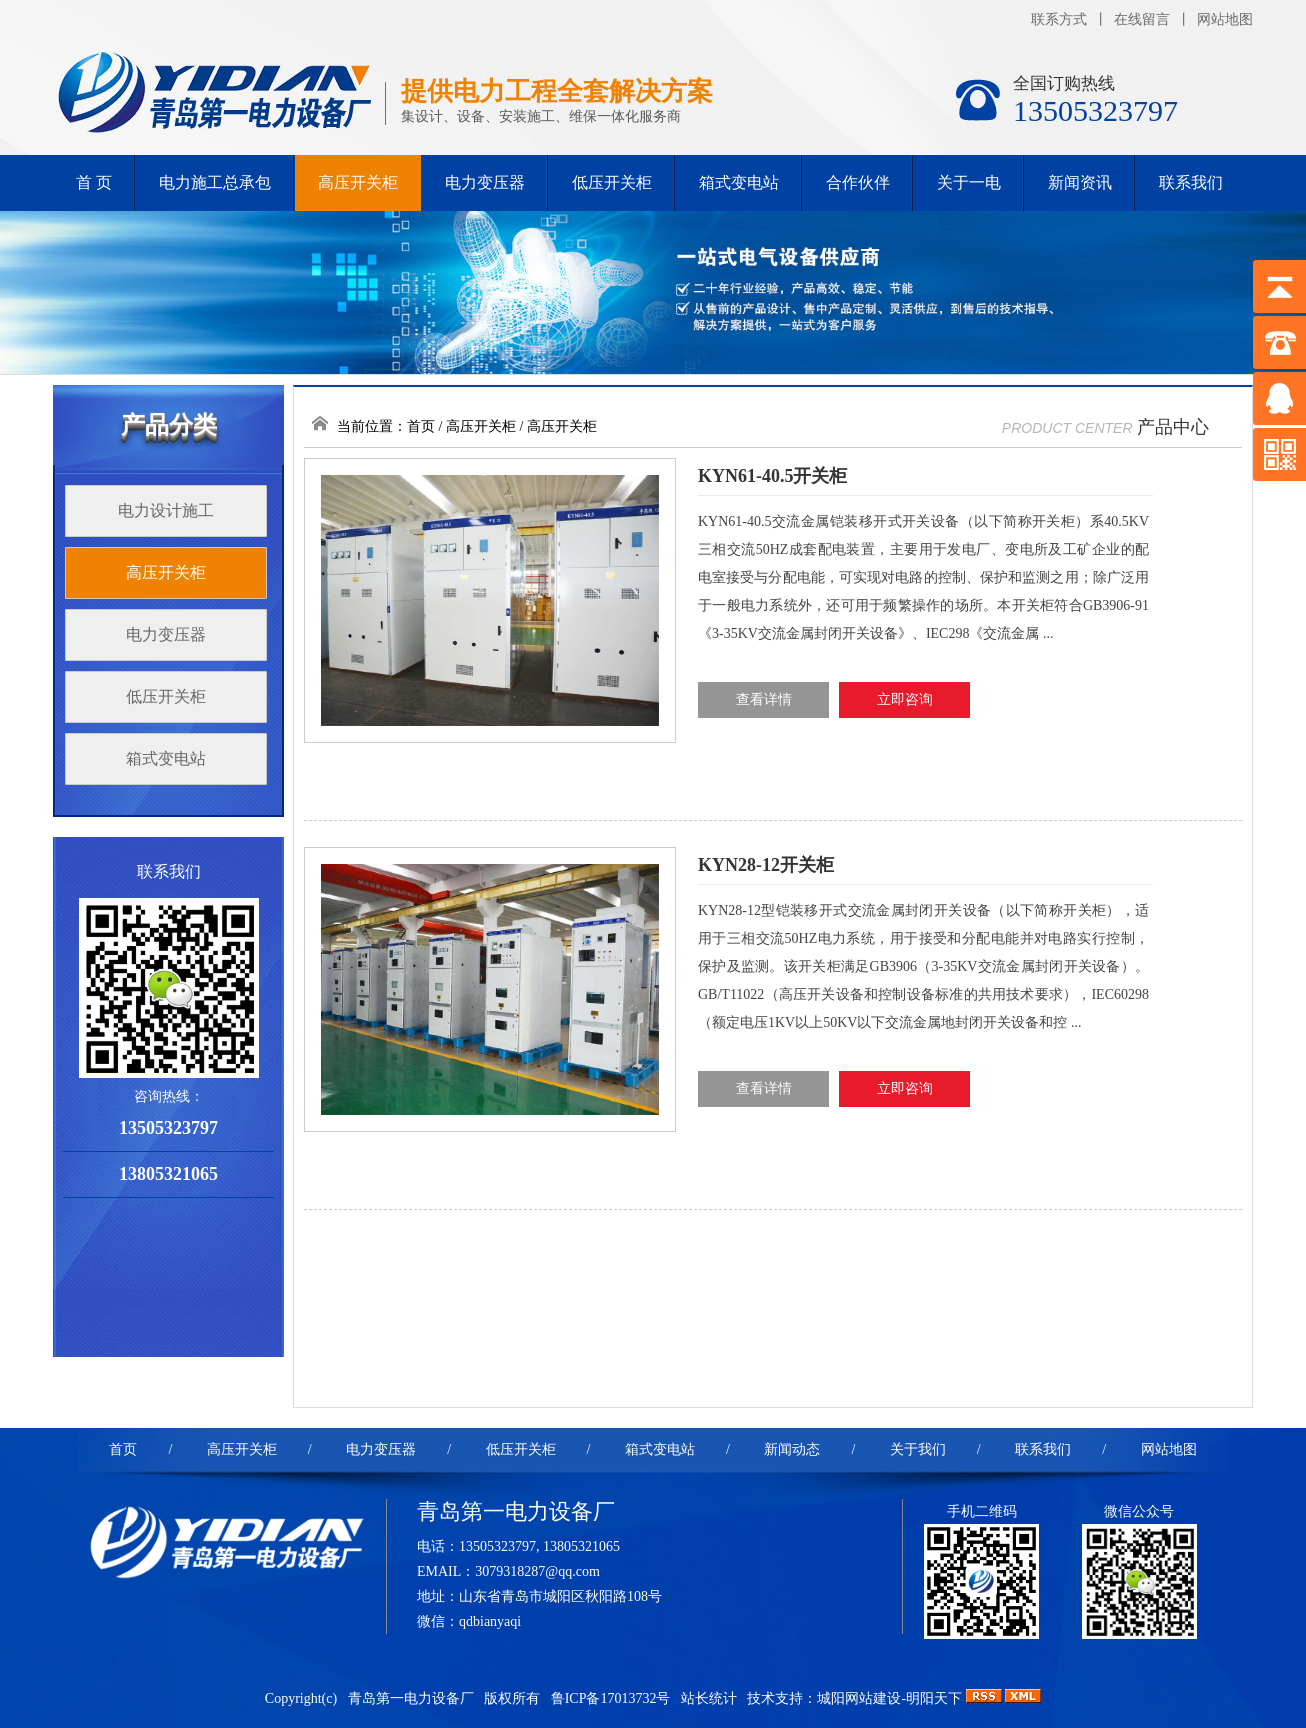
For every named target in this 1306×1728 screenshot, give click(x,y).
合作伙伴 (858, 182)
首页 (421, 426)
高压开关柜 (358, 182)
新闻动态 (792, 1449)
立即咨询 (905, 699)
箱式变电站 (739, 182)
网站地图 (1225, 19)
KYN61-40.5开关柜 (773, 476)
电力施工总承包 (215, 182)
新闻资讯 (1080, 182)
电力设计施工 (166, 510)
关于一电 (969, 182)
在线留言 (1142, 19)
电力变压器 (485, 182)
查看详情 (764, 699)
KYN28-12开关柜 (766, 865)
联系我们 (1191, 182)
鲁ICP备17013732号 (612, 1698)
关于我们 (918, 1449)
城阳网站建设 (859, 1698)
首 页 (94, 182)
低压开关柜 (612, 182)
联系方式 (1059, 19)
